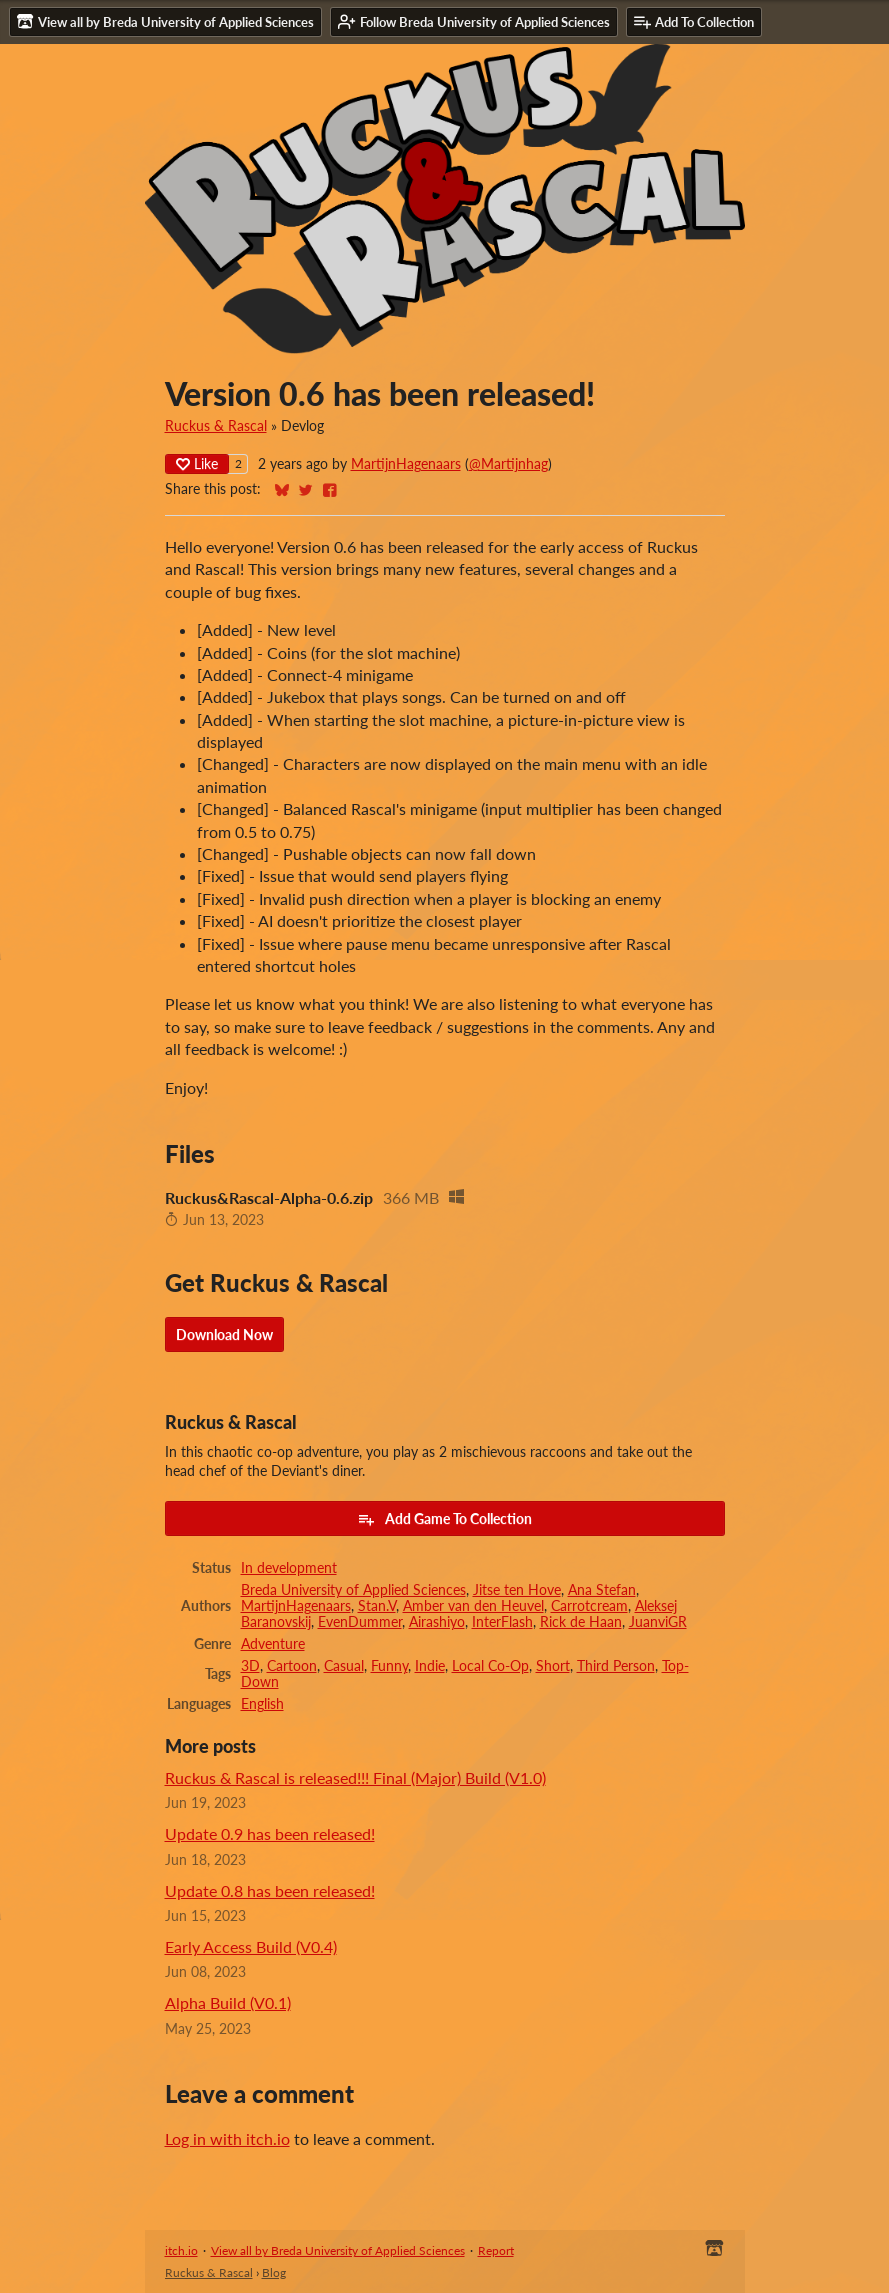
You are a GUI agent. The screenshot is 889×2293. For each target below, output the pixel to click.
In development (289, 1568)
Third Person (616, 1666)
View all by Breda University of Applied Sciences (338, 2250)
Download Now (224, 1334)
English (262, 1704)
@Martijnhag (508, 464)
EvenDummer (360, 1622)
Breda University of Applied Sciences (353, 1590)
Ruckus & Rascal (216, 426)
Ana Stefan (602, 1590)
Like (197, 463)
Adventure (273, 1644)
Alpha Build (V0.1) (228, 2002)
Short (553, 1666)
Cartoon (292, 1666)
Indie (430, 1666)
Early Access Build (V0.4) (251, 1946)
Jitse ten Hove (517, 1590)
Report (496, 2250)
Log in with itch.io (227, 2138)
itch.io (181, 2250)
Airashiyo (437, 1622)
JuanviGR (658, 1622)
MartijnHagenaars (406, 464)
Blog (274, 2272)
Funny (389, 1666)
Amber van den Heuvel (473, 1606)
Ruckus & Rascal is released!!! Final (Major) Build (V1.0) (355, 1777)
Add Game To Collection (444, 1519)
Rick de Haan (581, 1622)
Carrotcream (589, 1606)
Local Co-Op (490, 1666)
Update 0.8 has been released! (270, 1890)
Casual (344, 1666)
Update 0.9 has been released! (270, 1833)
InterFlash (502, 1622)
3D (250, 1666)
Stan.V (377, 1606)
